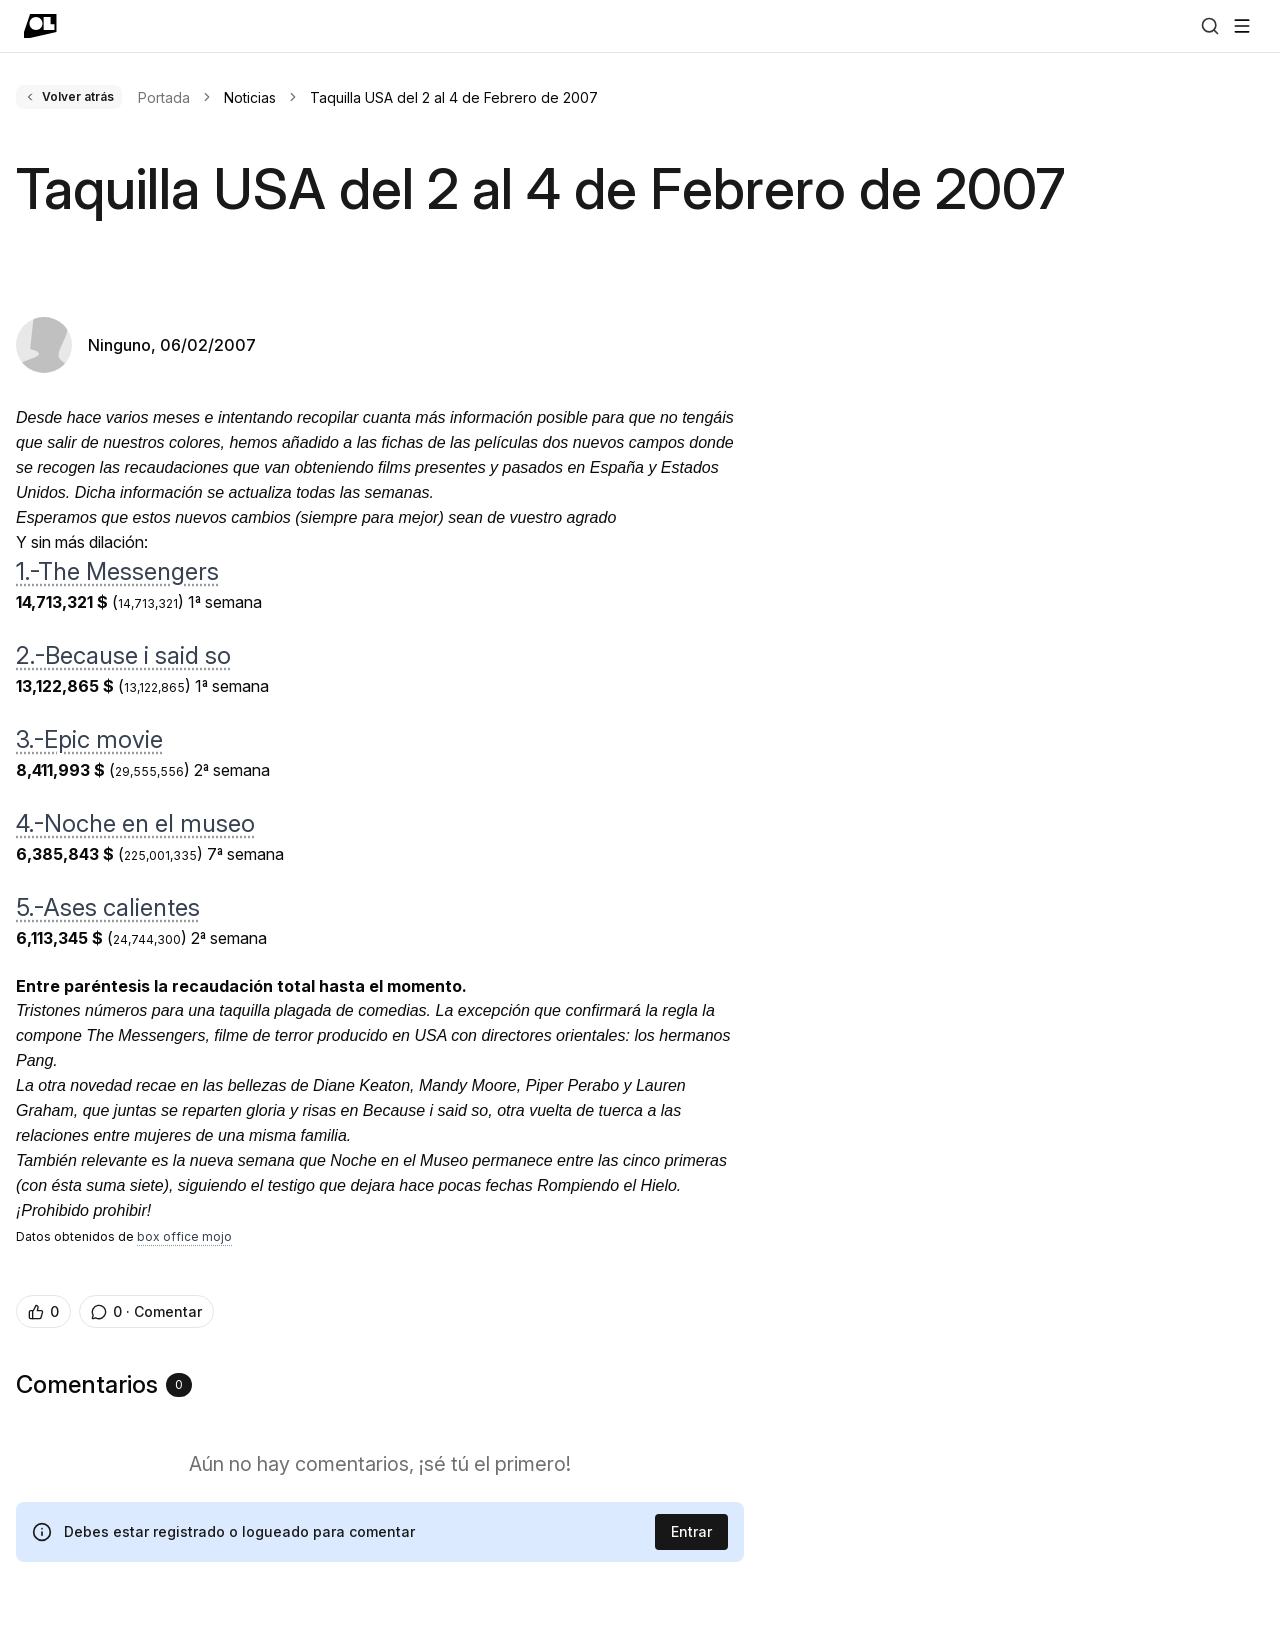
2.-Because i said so (123, 655)
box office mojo (184, 1236)
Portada (164, 97)
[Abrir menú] (1242, 26)
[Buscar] (1210, 26)
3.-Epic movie (89, 739)
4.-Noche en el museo (135, 823)
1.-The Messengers (117, 571)
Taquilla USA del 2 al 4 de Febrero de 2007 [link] (454, 97)
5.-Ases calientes (108, 907)
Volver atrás (69, 96)
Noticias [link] (250, 97)
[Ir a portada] (40, 26)
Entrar (691, 1531)
